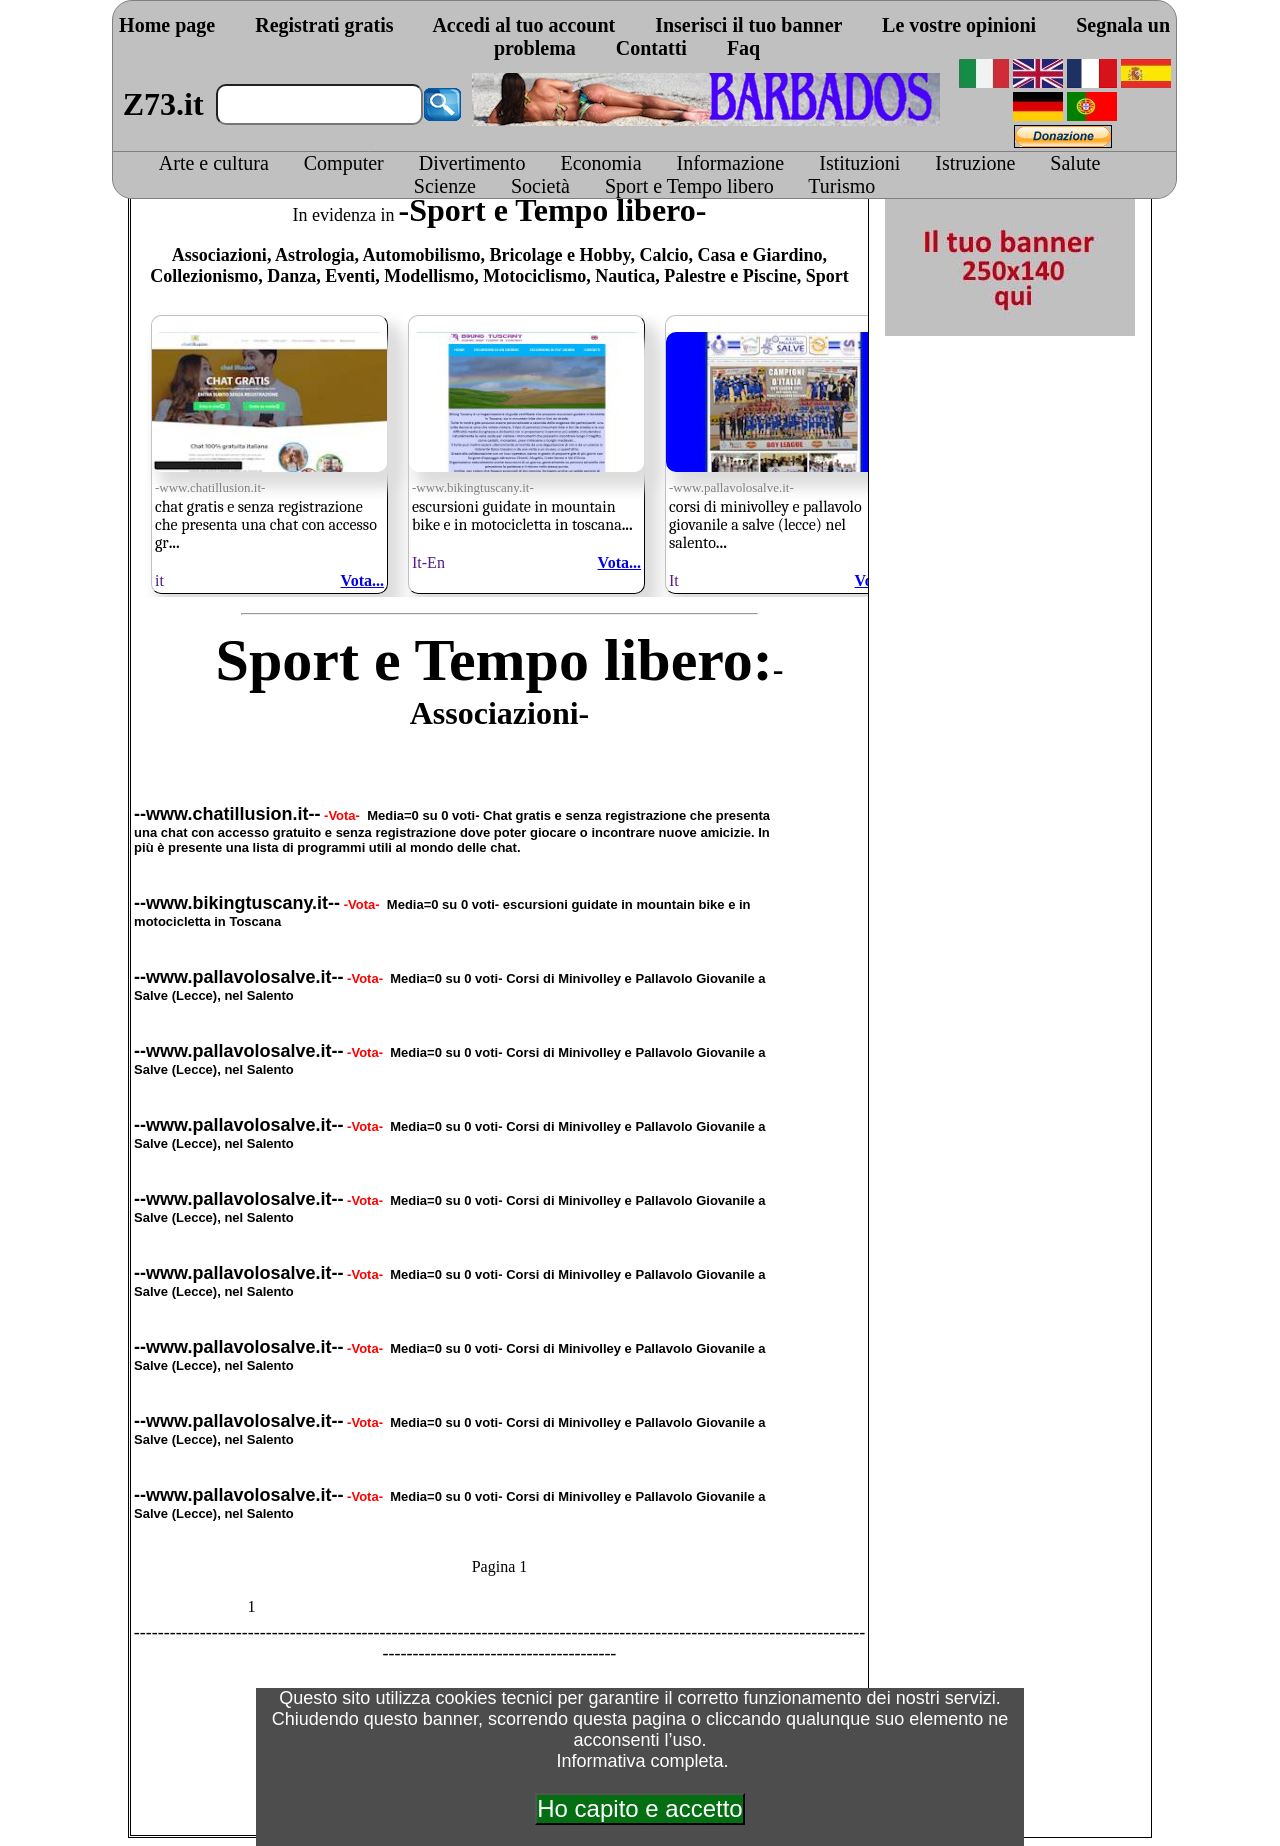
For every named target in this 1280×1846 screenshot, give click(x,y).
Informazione (731, 163)
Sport (827, 276)
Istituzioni (859, 163)
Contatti (651, 48)
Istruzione (975, 163)
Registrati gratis (324, 25)
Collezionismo (204, 276)
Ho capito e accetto (639, 1808)
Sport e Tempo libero (689, 186)
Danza (291, 276)
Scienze (445, 186)
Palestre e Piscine (730, 276)
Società (540, 186)
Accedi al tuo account (523, 25)
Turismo (841, 186)
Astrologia (315, 255)
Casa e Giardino (760, 255)
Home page (167, 25)
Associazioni (219, 255)
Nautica (625, 276)
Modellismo (429, 276)
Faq (743, 48)
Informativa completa (639, 1761)
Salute (1075, 163)
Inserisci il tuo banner (748, 25)
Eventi (350, 276)
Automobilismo (422, 255)
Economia (600, 163)
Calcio (664, 255)
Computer (344, 163)
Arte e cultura (214, 163)
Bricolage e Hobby (560, 255)
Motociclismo (534, 276)
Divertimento (472, 163)
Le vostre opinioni (959, 25)
